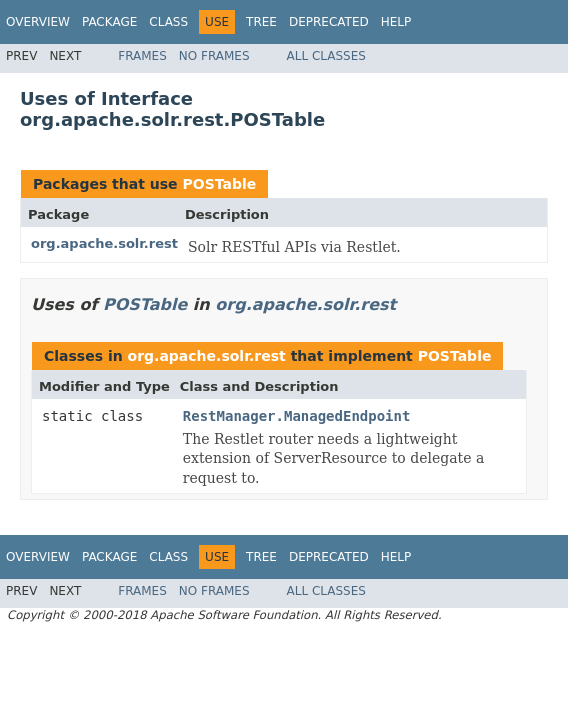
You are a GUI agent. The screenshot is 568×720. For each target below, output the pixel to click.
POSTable (219, 184)
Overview (38, 22)
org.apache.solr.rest (104, 243)
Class (168, 22)
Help (396, 22)
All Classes (326, 56)
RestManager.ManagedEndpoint (297, 416)
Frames (142, 56)
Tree (261, 22)
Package (109, 22)
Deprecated (329, 22)
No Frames (214, 56)
